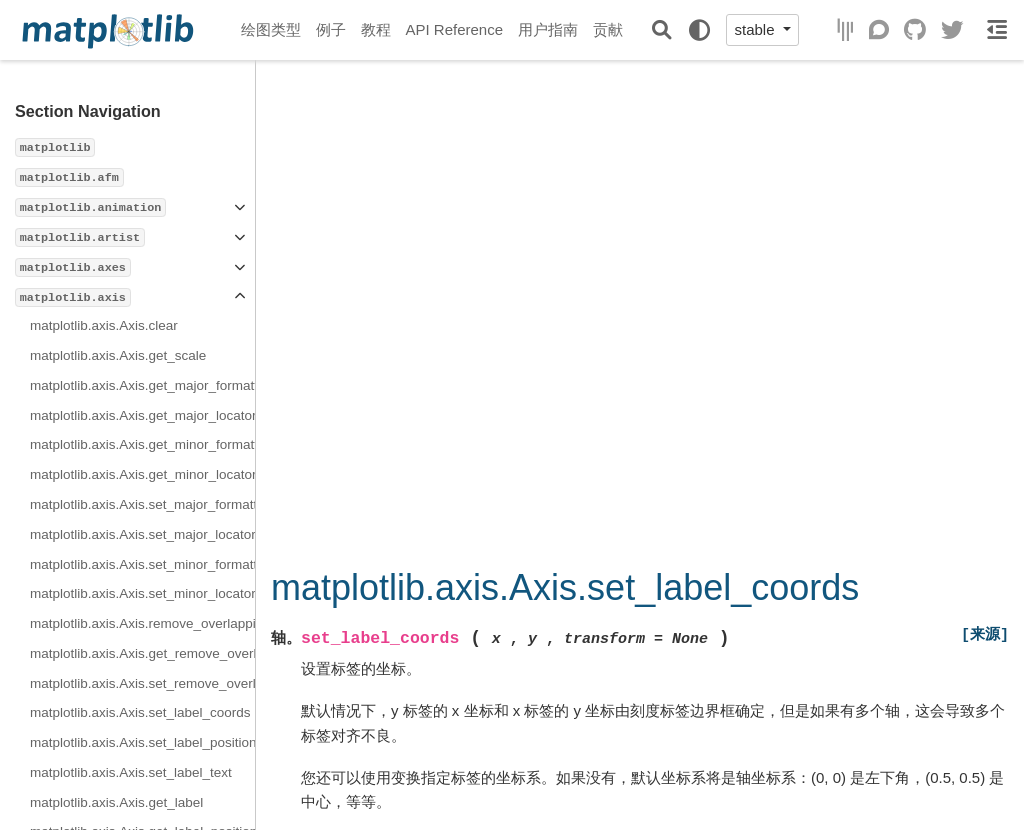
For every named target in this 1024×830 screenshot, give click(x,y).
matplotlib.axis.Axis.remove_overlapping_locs (142, 623)
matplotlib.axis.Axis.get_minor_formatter (142, 444)
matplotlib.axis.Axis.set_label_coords (140, 712)
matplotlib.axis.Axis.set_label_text (131, 772)
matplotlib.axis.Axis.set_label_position (142, 742)
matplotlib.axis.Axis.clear (104, 325)
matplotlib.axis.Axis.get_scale (118, 355)
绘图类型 (271, 29)
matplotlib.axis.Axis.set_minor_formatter (142, 564)
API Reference (455, 29)
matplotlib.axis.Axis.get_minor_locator (142, 474)
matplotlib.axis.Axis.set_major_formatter (142, 504)
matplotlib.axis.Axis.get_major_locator (142, 415)
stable (756, 29)
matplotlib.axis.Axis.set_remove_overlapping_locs (142, 683)
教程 (376, 29)
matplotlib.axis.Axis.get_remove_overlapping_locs (142, 653)
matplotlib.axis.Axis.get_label (116, 802)
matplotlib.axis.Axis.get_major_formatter (142, 385)
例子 (331, 29)
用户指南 (548, 29)
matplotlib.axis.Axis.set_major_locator (142, 534)
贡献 (608, 29)
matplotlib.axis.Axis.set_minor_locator (142, 593)
